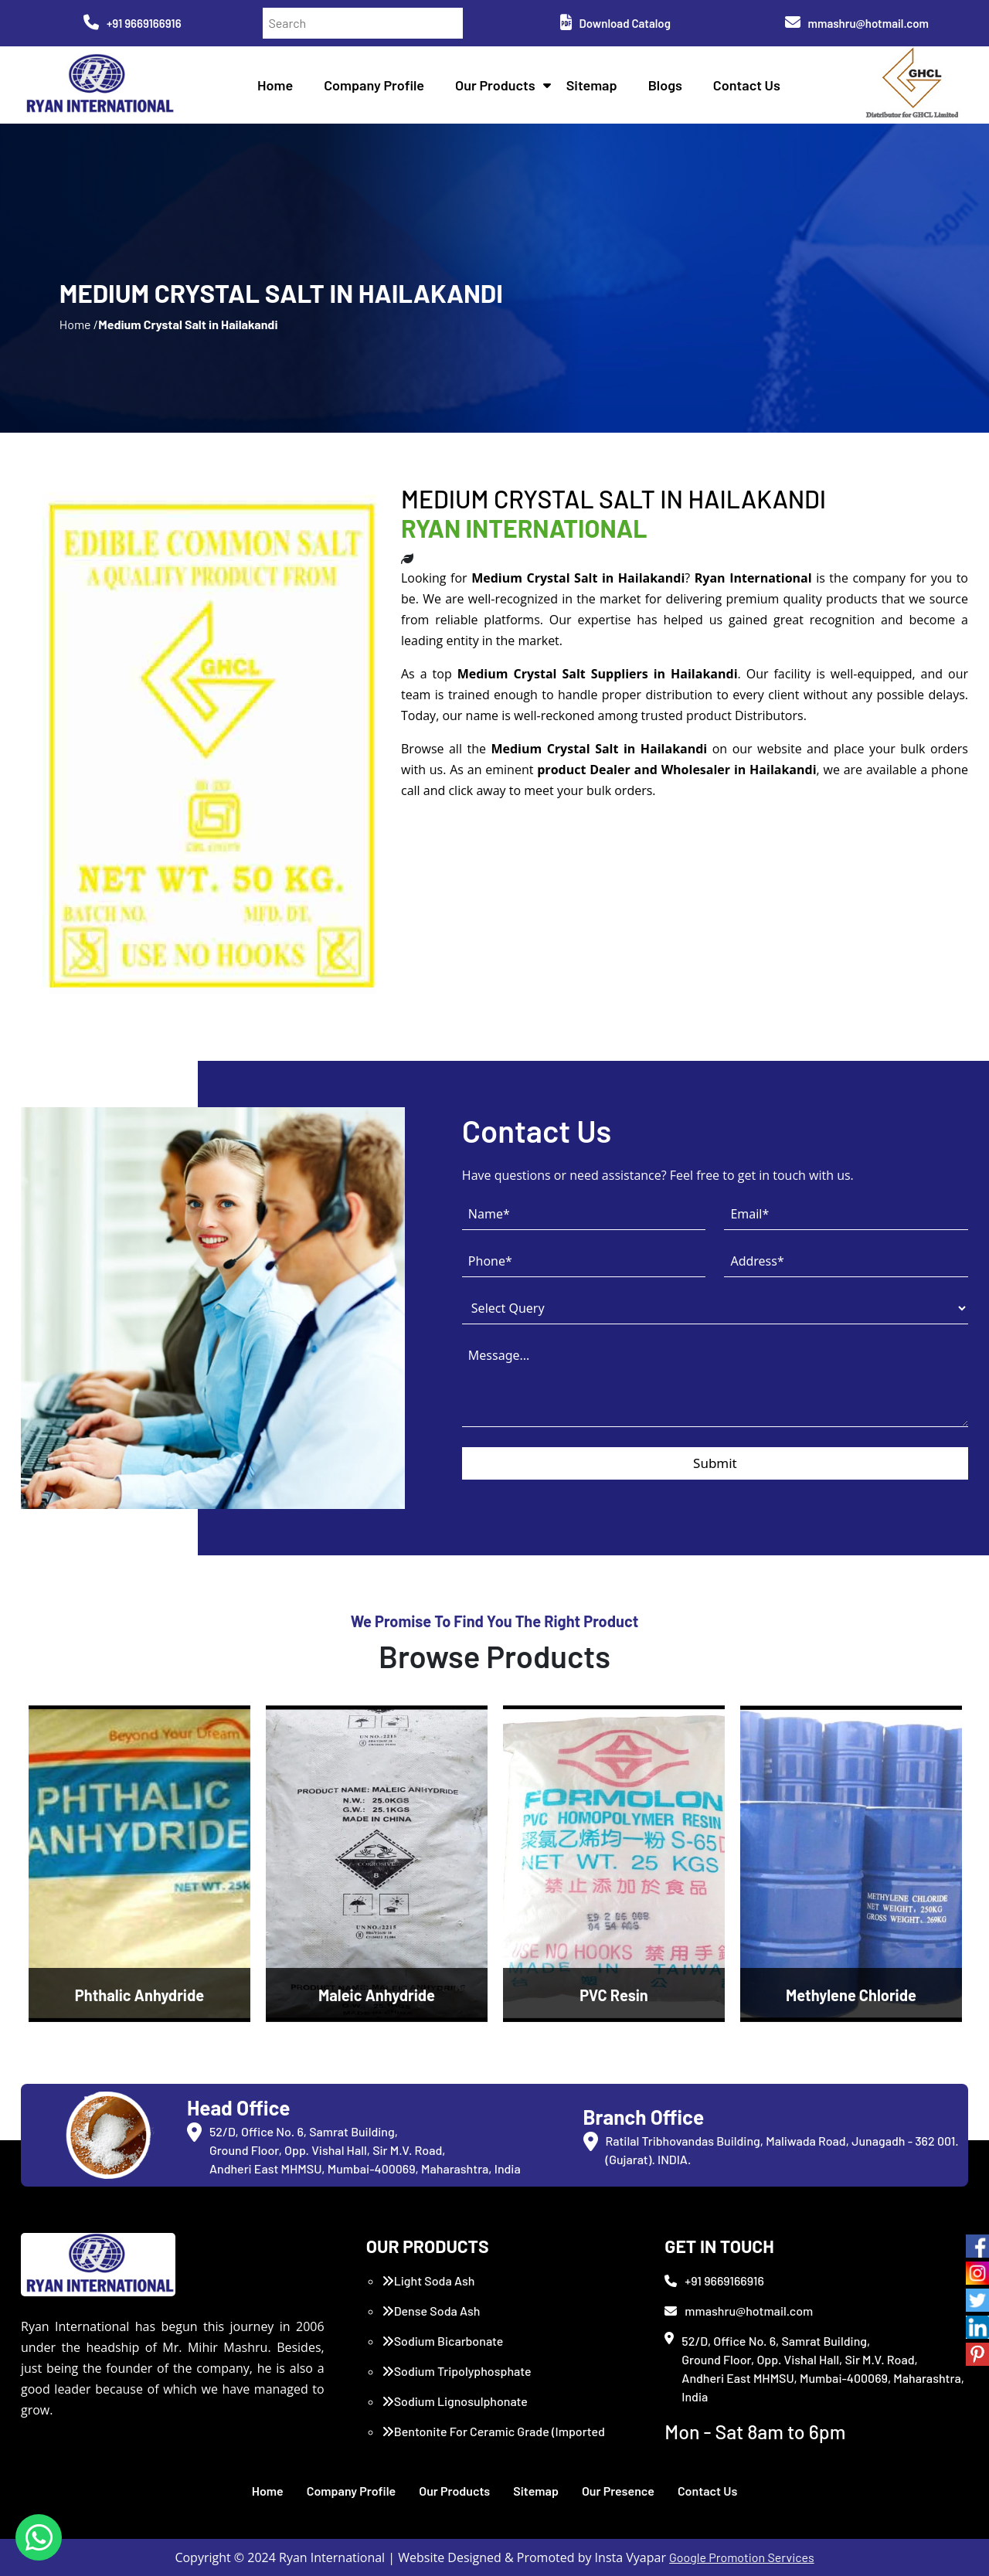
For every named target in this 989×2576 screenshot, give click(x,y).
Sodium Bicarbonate (443, 2340)
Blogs (665, 84)
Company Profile (374, 84)
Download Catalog (615, 23)
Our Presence (618, 2490)
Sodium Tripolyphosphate (457, 2371)
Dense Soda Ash (431, 2310)
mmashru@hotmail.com (857, 23)
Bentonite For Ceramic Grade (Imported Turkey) (493, 2440)
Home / (78, 324)
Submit (715, 1463)
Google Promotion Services (741, 2557)
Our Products (495, 84)
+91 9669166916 (132, 23)
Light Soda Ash (428, 2280)
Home (275, 84)
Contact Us (746, 84)
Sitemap (591, 84)
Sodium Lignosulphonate (455, 2401)
